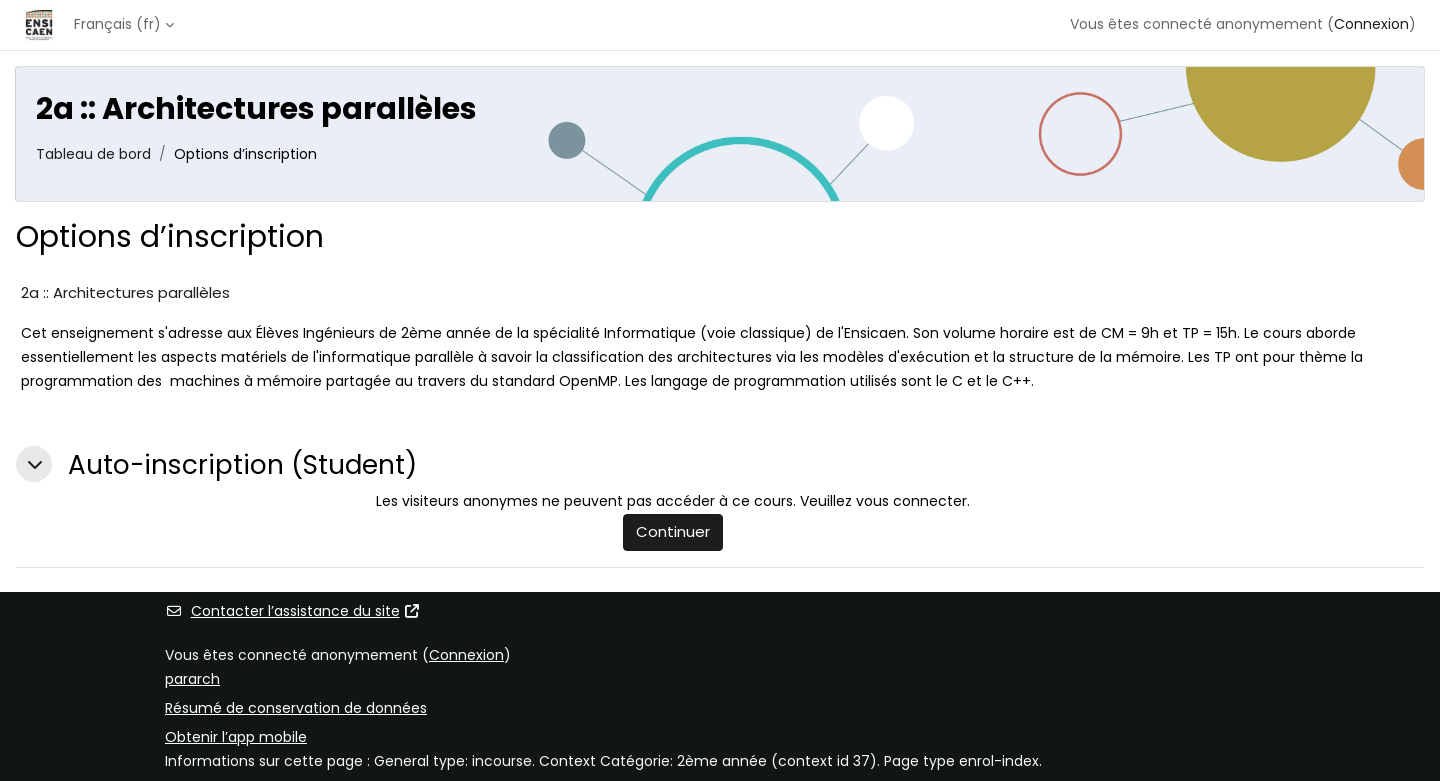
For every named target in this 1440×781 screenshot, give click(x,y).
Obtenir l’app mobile (236, 737)
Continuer (673, 531)
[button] (34, 464)
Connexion (1371, 24)
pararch (192, 679)
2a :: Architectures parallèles (125, 292)
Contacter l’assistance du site (293, 611)
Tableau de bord (93, 154)
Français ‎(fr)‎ (117, 24)
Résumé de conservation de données (296, 708)
